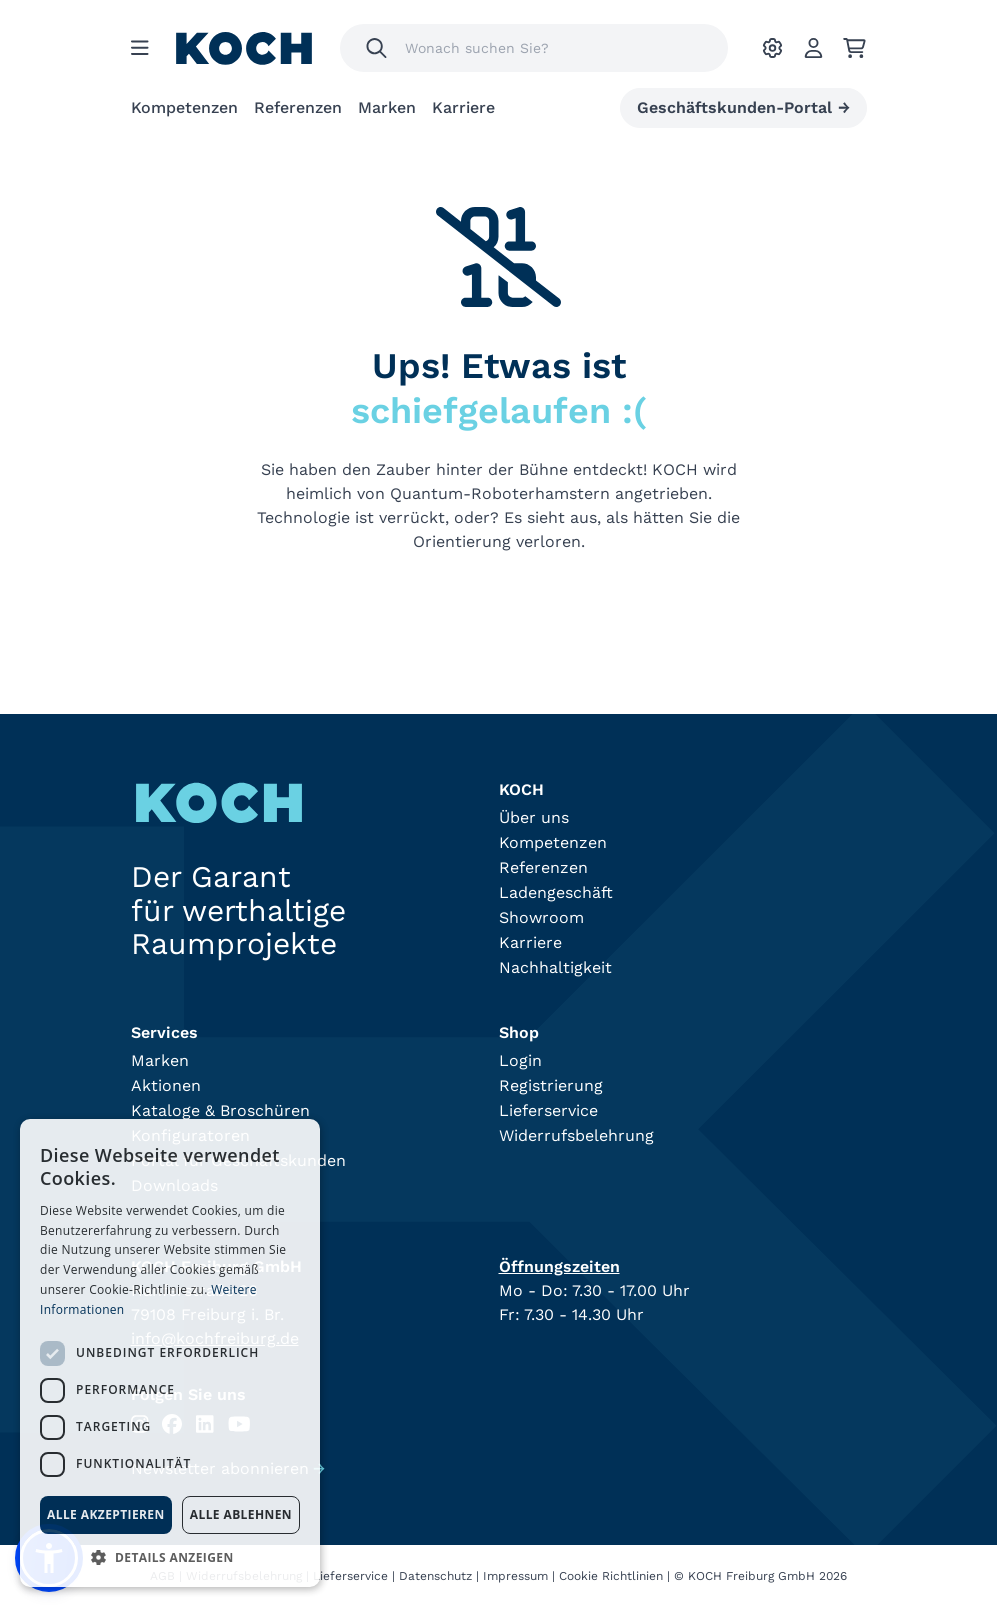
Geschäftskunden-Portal (743, 108)
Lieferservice (548, 1110)
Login (520, 1060)
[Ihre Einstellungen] (772, 48)
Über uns (534, 817)
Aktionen (166, 1085)
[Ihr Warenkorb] (854, 48)
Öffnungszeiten (559, 1266)
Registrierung (551, 1085)
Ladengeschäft (556, 892)
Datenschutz (435, 1576)
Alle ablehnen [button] (241, 1514)
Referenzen (298, 107)
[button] (170, 1557)
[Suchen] (376, 48)
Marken (387, 107)
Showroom (541, 917)
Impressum (515, 1576)
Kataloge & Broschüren (220, 1110)
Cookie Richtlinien (611, 1576)
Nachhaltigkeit (555, 967)
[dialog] (170, 1353)
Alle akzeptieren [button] (106, 1514)
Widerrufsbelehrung (576, 1135)
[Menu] (140, 48)
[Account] (813, 48)
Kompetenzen (184, 107)
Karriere (463, 107)
